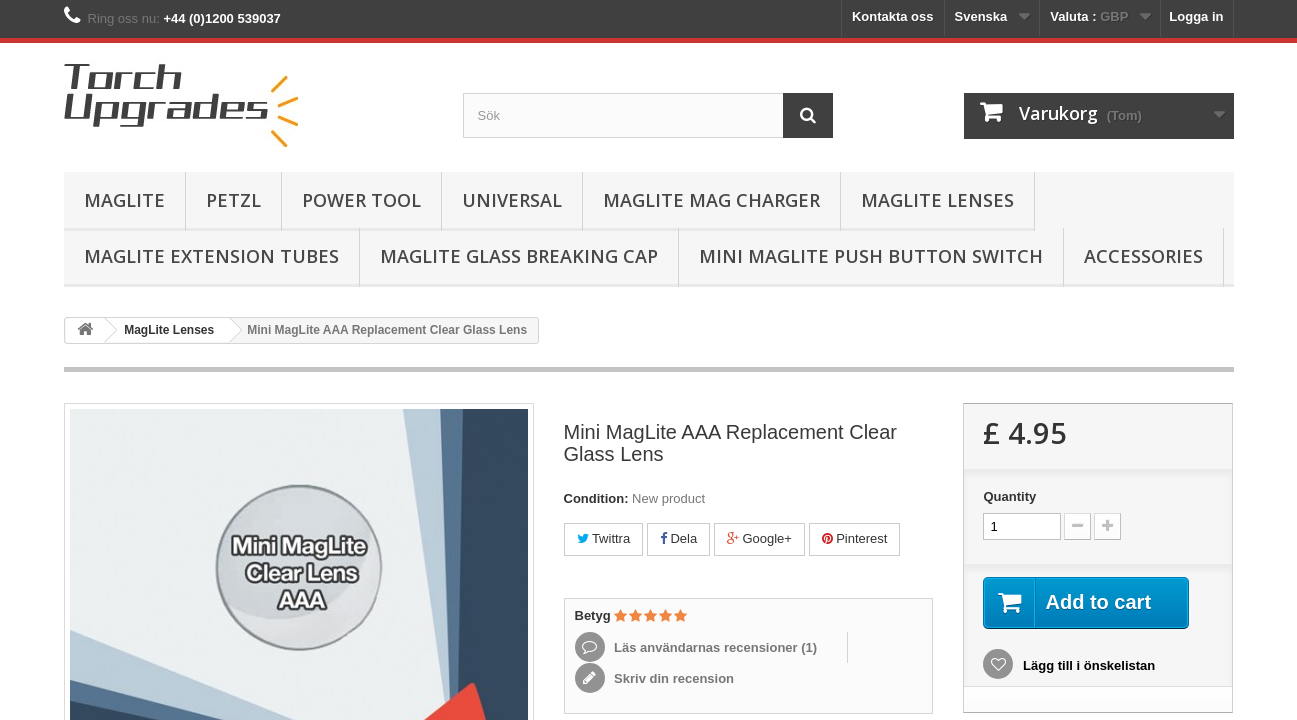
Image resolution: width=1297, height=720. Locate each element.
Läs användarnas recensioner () (714, 647)
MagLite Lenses (937, 200)
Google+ (759, 538)
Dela (678, 538)
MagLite (124, 200)
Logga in (1196, 16)
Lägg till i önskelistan (1087, 665)
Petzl (233, 200)
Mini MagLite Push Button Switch (871, 256)
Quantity (1009, 496)
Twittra (604, 538)
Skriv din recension (673, 678)
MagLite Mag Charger (711, 200)
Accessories (1143, 256)
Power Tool (361, 200)
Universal (512, 200)
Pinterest (855, 538)
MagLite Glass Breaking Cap (519, 256)
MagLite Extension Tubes (211, 256)
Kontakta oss (893, 16)
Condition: (596, 498)
